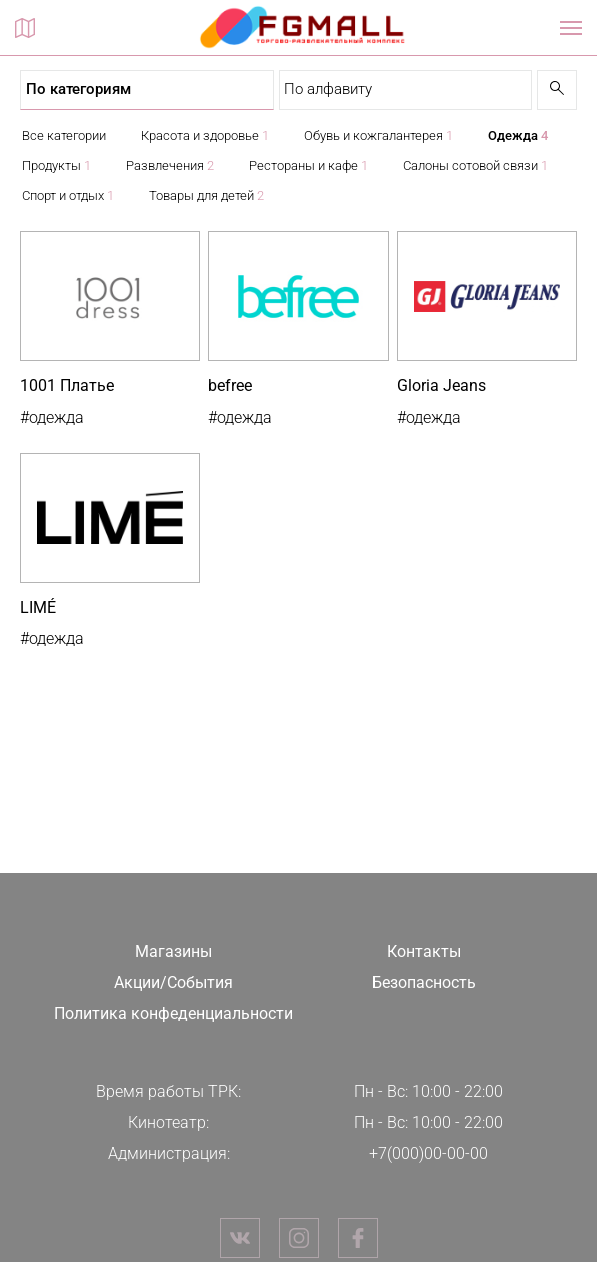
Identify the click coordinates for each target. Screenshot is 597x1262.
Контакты (424, 951)
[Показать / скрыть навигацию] (571, 28)
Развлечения (170, 165)
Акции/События (173, 982)
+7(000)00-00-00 (428, 1153)
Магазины (173, 951)
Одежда (518, 135)
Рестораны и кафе (308, 165)
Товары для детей (206, 195)
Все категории (64, 135)
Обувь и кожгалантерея (378, 135)
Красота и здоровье (205, 135)
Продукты (56, 165)
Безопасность (424, 982)
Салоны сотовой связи (475, 165)
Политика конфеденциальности (173, 1013)
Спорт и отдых (68, 195)
